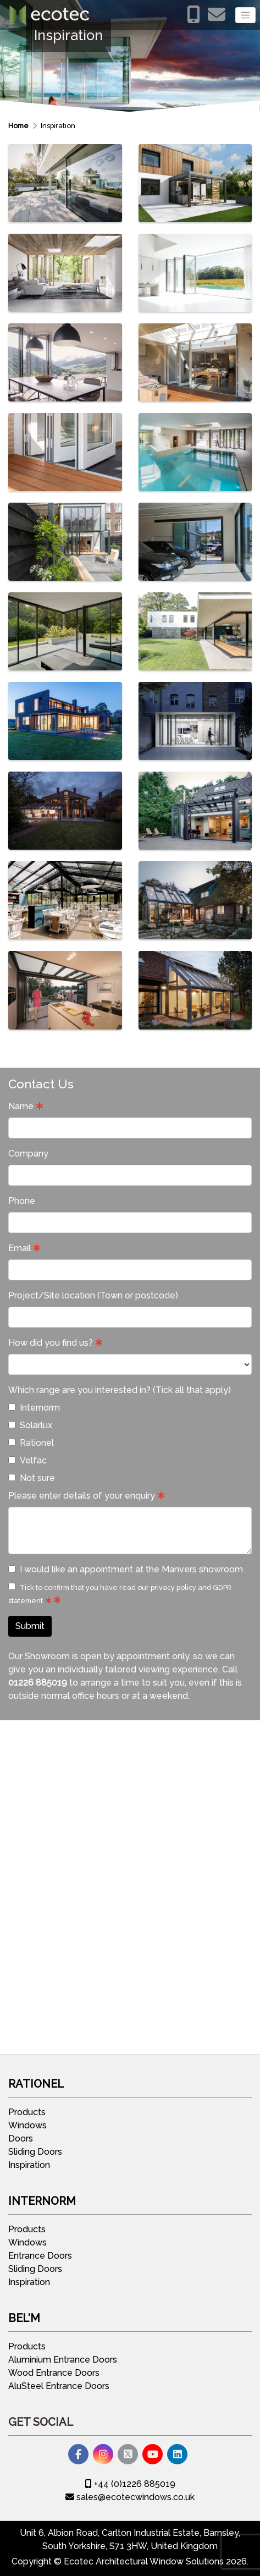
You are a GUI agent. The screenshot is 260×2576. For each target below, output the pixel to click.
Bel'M (24, 2318)
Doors (20, 2138)
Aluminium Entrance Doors (62, 2359)
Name (21, 1106)
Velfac (27, 1460)
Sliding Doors (35, 2151)
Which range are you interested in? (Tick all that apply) (119, 1390)
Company (28, 1153)
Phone (21, 1201)
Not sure (31, 1478)
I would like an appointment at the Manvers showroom (125, 1569)
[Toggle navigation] (245, 15)
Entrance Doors (40, 2255)
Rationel (31, 1443)
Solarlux (30, 1425)
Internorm (34, 1407)
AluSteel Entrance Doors (58, 2386)
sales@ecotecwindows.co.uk (130, 2497)
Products (27, 2112)
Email (19, 1248)
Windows (27, 2125)
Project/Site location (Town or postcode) (93, 1295)
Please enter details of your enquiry (81, 1495)
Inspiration (58, 126)
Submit (30, 1626)
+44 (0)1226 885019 (130, 2484)
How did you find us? (50, 1342)
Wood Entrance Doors (53, 2373)
